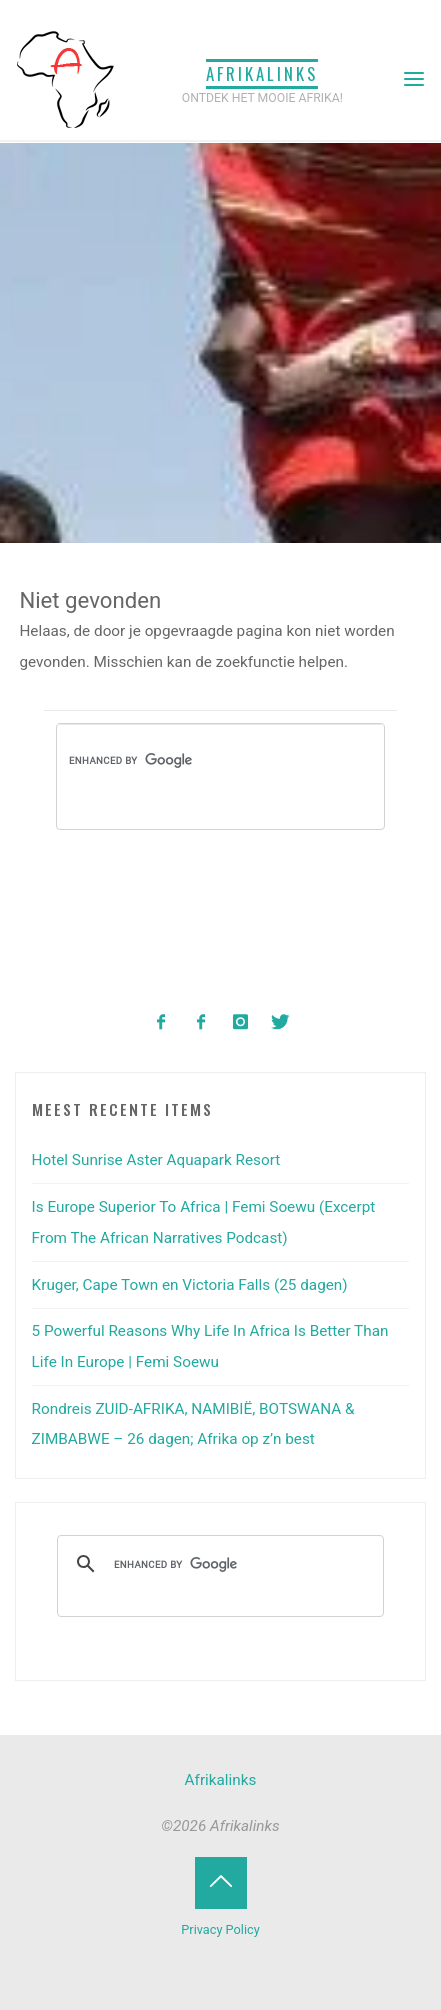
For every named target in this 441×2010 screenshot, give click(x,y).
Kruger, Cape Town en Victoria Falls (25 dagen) (190, 1285)
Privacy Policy (220, 1929)
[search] (184, 761)
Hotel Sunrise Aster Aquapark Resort (156, 1160)
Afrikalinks (262, 73)
